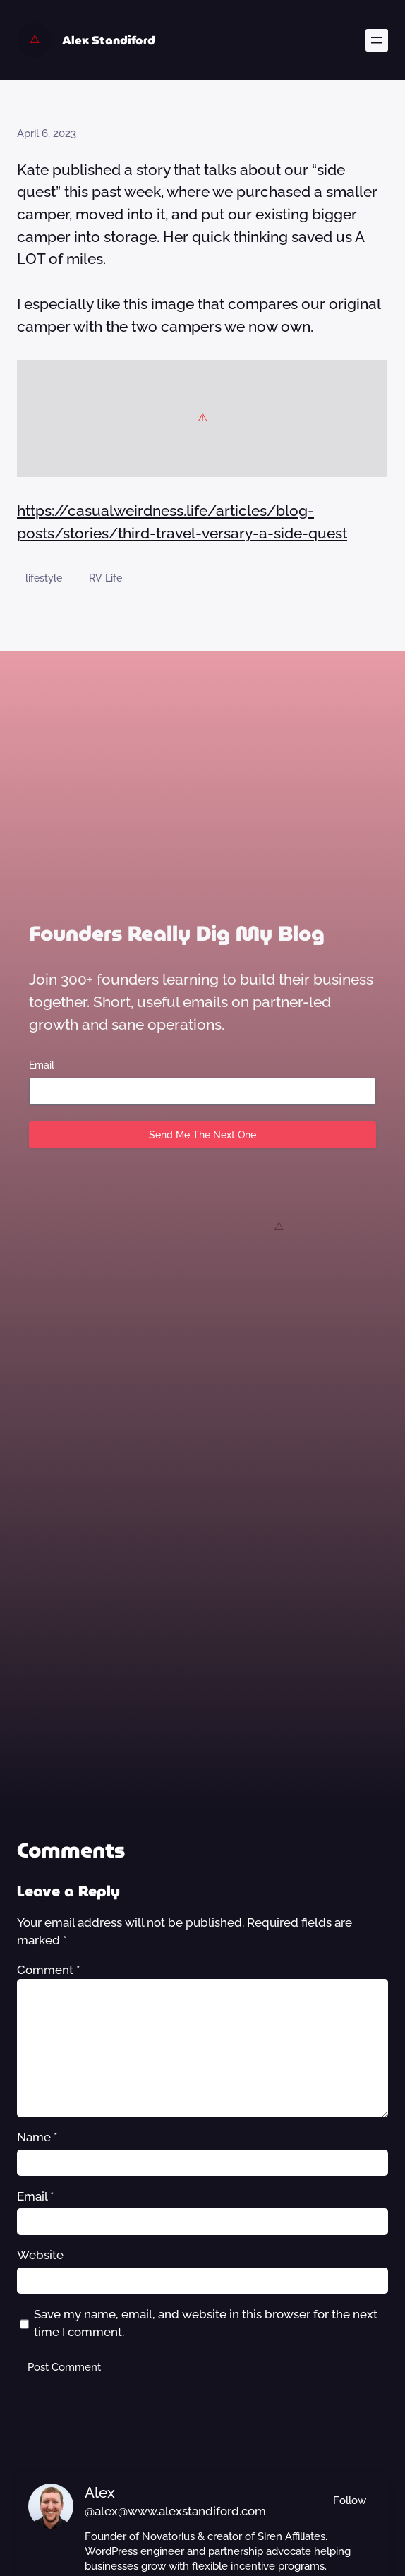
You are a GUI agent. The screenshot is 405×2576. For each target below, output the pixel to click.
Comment (48, 1970)
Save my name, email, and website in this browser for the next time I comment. (205, 2323)
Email (41, 1065)
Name (37, 2137)
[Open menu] (376, 40)
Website (40, 2255)
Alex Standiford (108, 40)
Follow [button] (349, 2500)
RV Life (105, 578)
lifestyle (43, 578)
